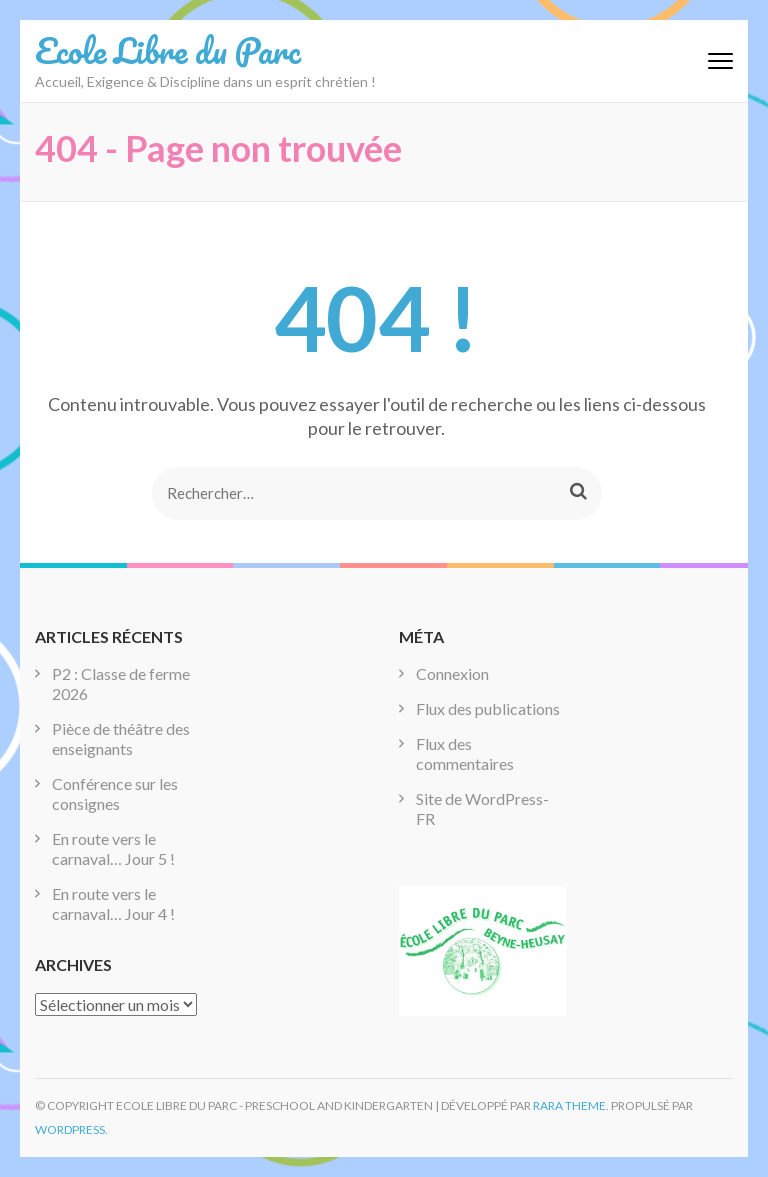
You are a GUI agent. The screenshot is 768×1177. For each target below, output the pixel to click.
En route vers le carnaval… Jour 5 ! (113, 848)
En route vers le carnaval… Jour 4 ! (113, 903)
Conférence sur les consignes (115, 793)
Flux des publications (488, 708)
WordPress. (71, 1129)
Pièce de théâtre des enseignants (121, 738)
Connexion (452, 673)
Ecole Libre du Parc (168, 50)
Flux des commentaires (465, 753)
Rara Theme (569, 1105)
